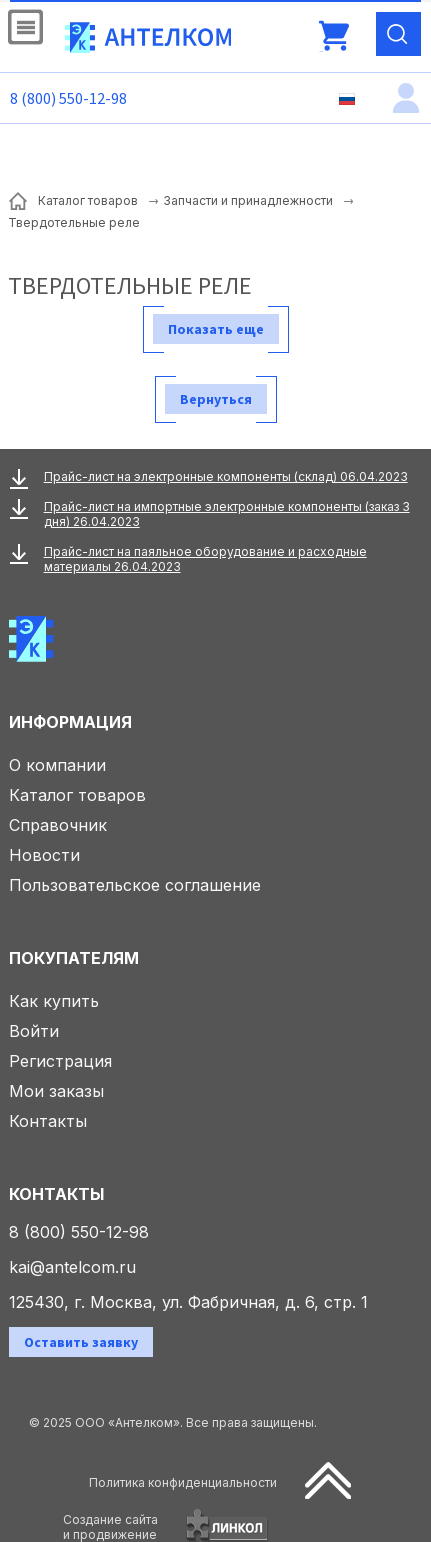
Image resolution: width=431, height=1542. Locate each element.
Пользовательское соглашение (135, 885)
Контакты (48, 1121)
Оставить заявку (81, 1342)
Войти (34, 1031)
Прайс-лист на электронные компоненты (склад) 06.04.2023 (226, 476)
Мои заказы (56, 1091)
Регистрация (60, 1061)
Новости (44, 855)
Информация (70, 722)
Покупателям (74, 958)
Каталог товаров (77, 795)
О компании (57, 765)
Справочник (58, 825)
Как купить (54, 1001)
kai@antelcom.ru (72, 1267)
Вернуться (216, 399)
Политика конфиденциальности (183, 1482)
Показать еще (216, 329)
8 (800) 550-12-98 (68, 98)
